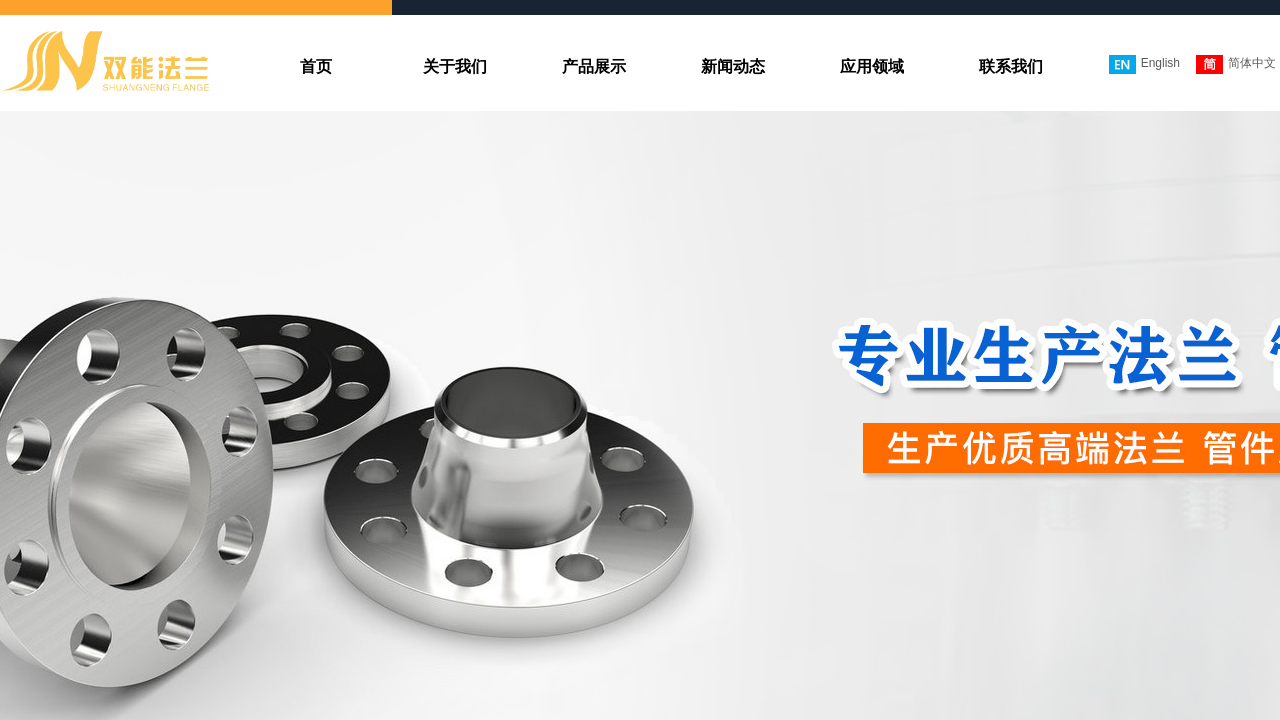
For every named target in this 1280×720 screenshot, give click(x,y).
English (1144, 64)
